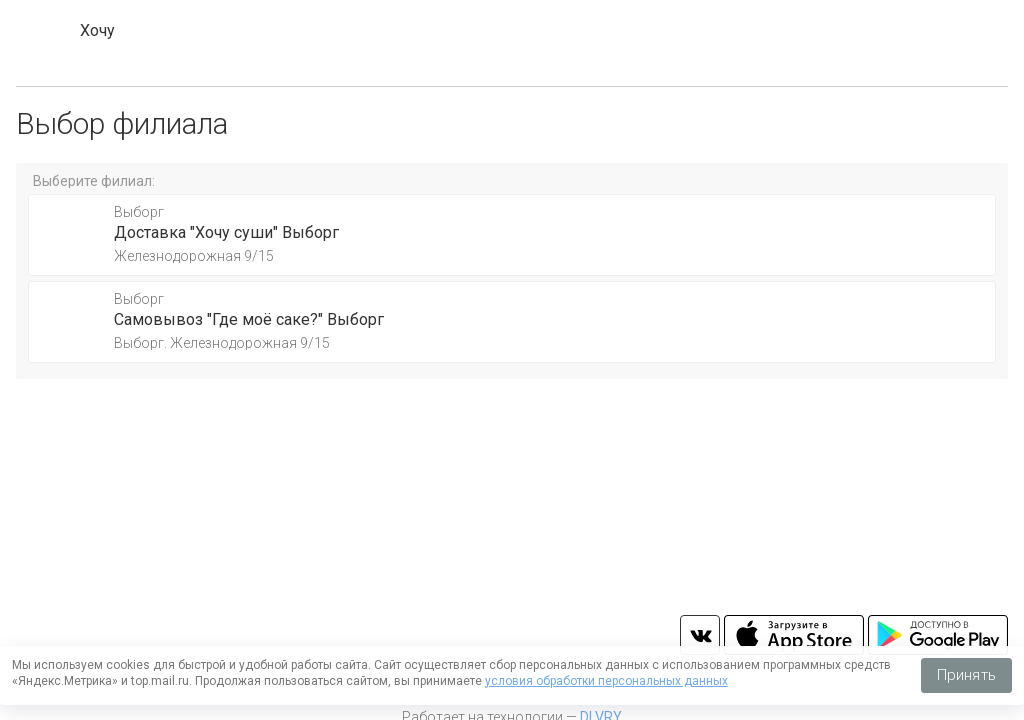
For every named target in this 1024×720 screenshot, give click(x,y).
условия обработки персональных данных (606, 681)
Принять (966, 675)
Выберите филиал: (94, 181)
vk (700, 635)
